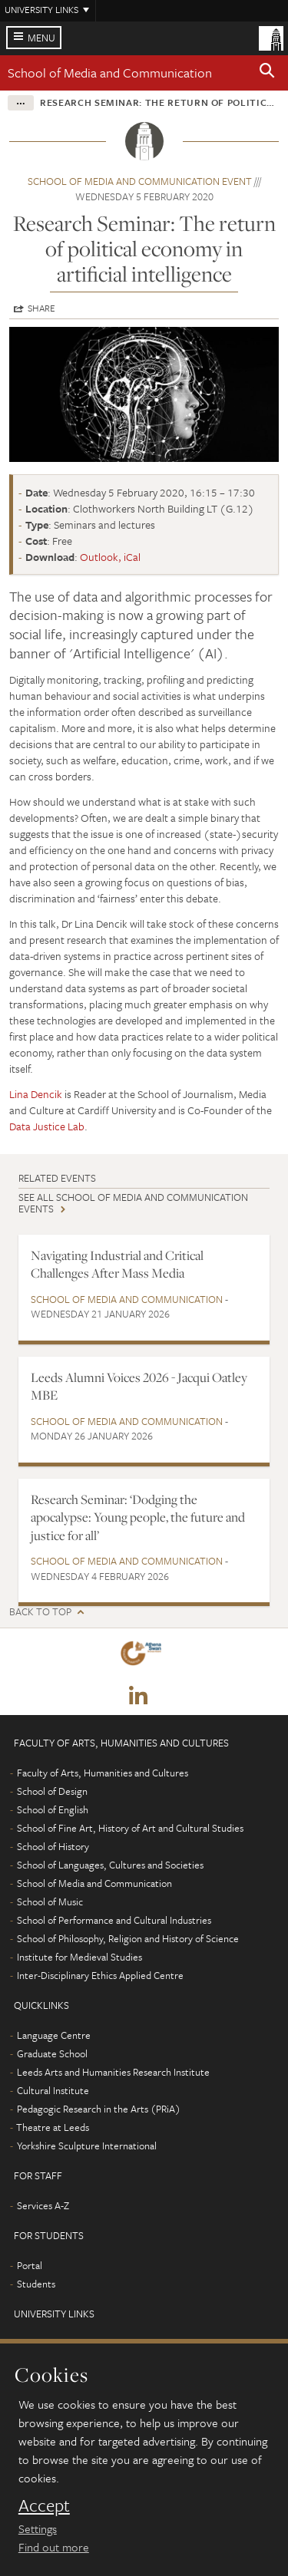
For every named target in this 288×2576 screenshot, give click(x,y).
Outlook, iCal (110, 557)
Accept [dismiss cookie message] (44, 2505)
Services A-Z (43, 2205)
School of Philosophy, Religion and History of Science (128, 1938)
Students (36, 2283)
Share (41, 308)
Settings (37, 2528)
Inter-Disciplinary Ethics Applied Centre (100, 1975)
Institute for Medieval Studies (79, 1956)
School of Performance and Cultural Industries (114, 1920)
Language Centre (54, 2035)
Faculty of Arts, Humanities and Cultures (102, 1772)
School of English (52, 1809)
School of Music (50, 1901)
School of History (53, 1846)
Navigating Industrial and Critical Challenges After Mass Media (117, 1264)
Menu (41, 37)
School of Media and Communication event (140, 181)
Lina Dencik (35, 1094)
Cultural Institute (53, 2090)
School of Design (52, 1791)
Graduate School (52, 2053)
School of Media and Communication (110, 72)
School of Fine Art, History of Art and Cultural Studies (130, 1828)
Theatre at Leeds (52, 2127)
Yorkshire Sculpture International (87, 2145)
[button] (267, 73)
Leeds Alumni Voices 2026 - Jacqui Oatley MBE (139, 1386)
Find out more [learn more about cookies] (53, 2546)
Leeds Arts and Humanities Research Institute (113, 2072)
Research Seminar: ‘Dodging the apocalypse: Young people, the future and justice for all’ (138, 1517)
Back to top (40, 1612)
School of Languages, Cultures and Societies (110, 1864)
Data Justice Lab (46, 1126)
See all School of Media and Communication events (133, 1202)
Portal (29, 2265)
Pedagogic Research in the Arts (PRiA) (98, 2108)
